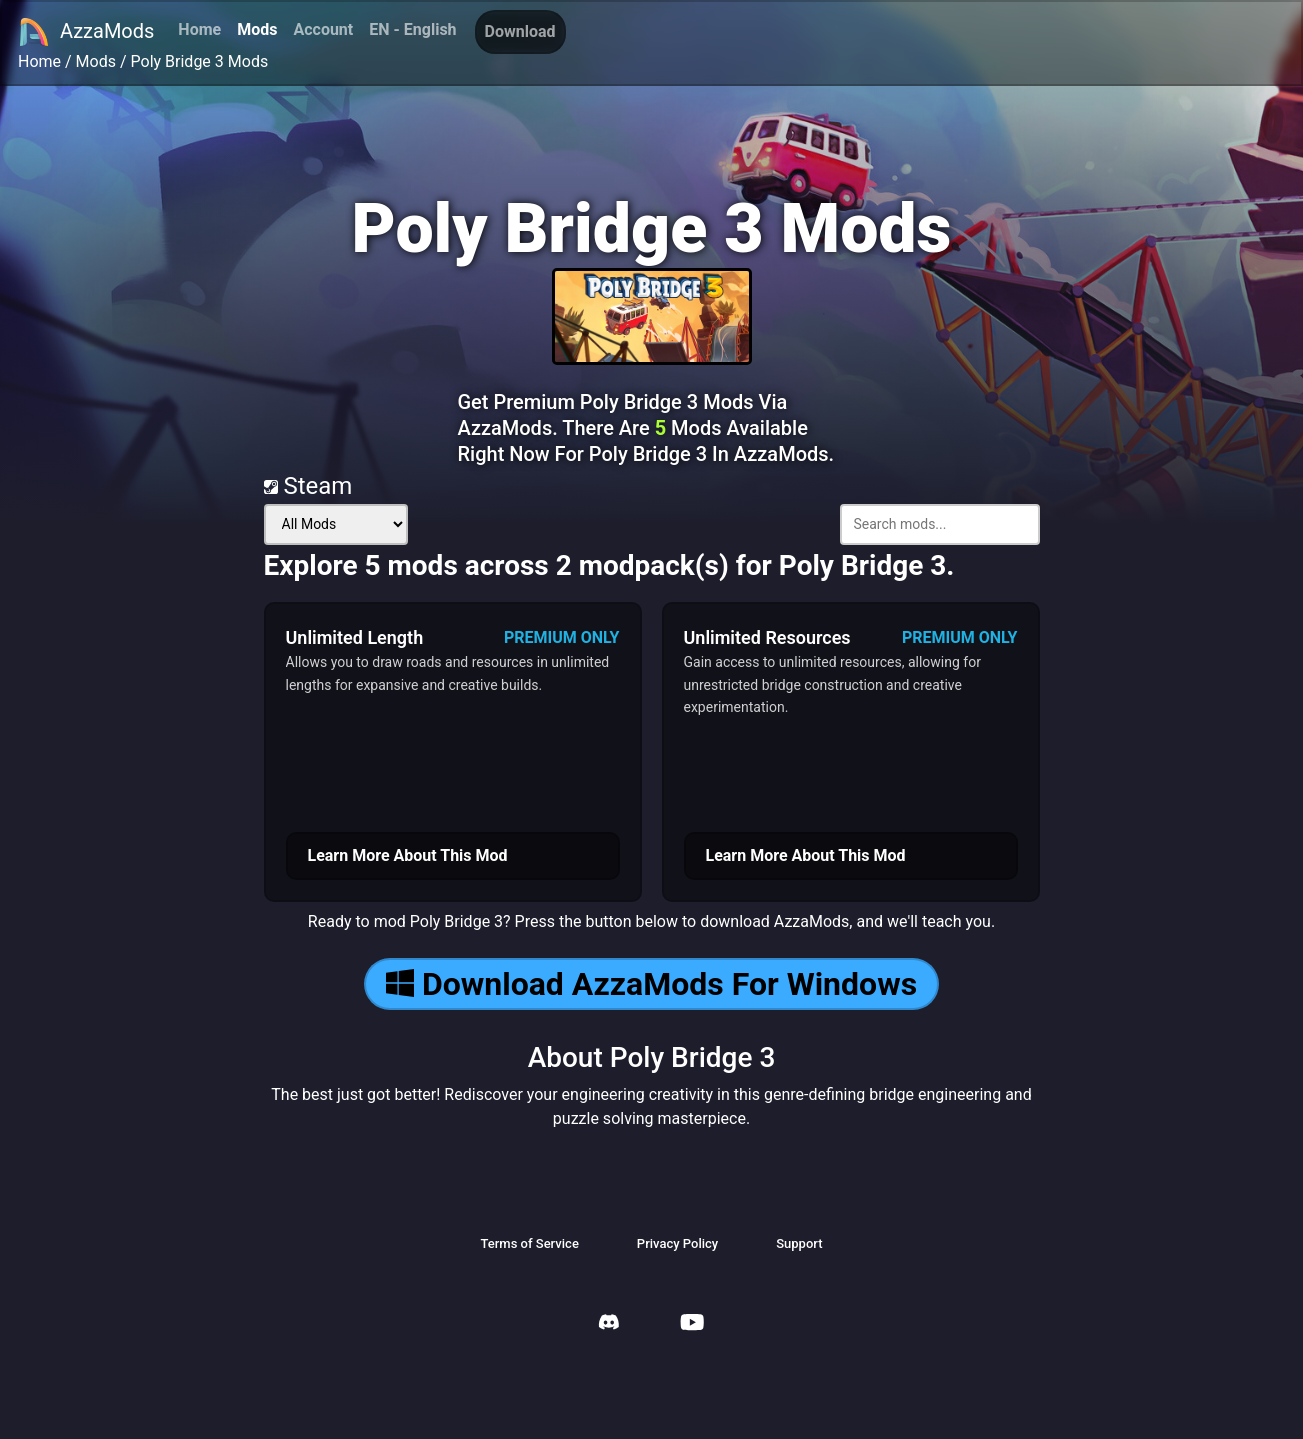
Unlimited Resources (767, 637)
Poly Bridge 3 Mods (200, 61)
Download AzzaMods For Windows (651, 984)
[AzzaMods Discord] (609, 1324)
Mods (257, 29)
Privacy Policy (677, 1243)
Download (520, 31)
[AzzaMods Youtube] (692, 1324)
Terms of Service (529, 1243)
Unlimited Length (355, 637)
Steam (308, 486)
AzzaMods (86, 32)
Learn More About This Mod (408, 855)
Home (199, 29)
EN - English (412, 29)
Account (323, 29)
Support (799, 1243)
